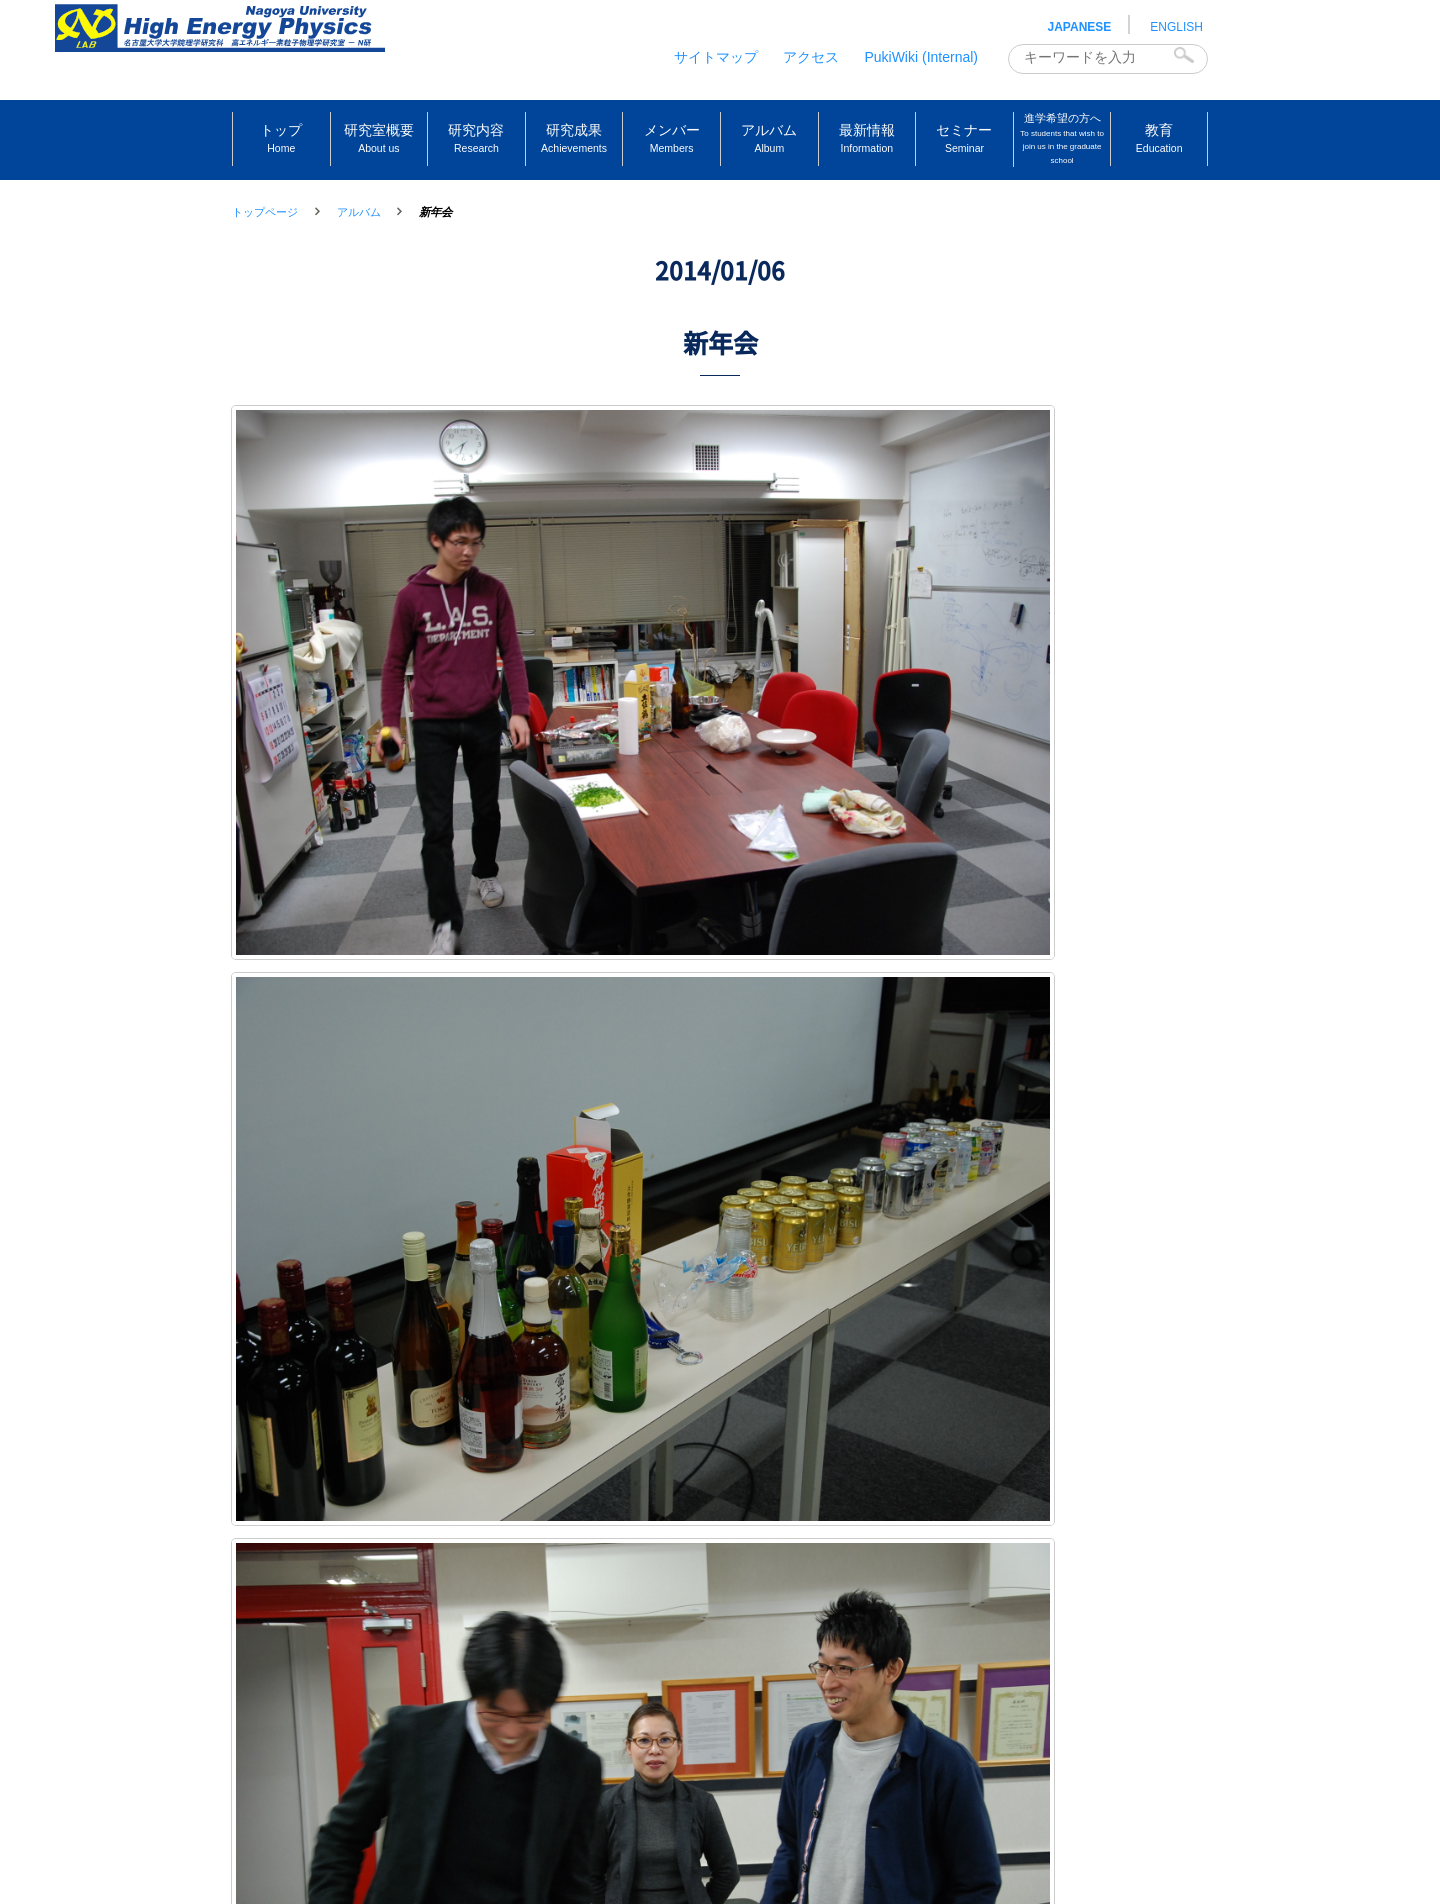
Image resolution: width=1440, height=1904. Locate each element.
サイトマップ (716, 57)
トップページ (265, 212)
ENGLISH (1176, 27)
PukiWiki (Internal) (921, 57)
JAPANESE (1080, 27)
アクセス (811, 57)
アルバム (359, 212)
